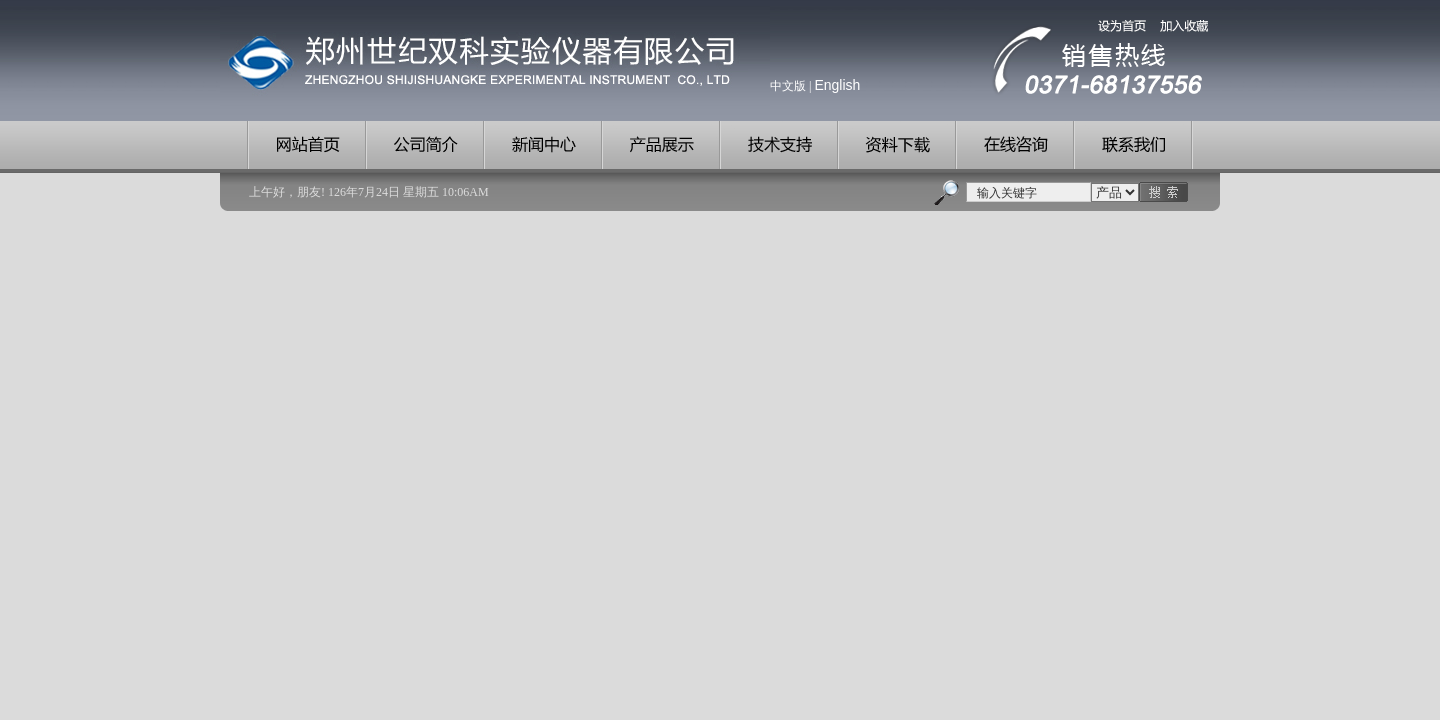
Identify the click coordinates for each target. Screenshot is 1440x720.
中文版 (788, 86)
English (837, 85)
